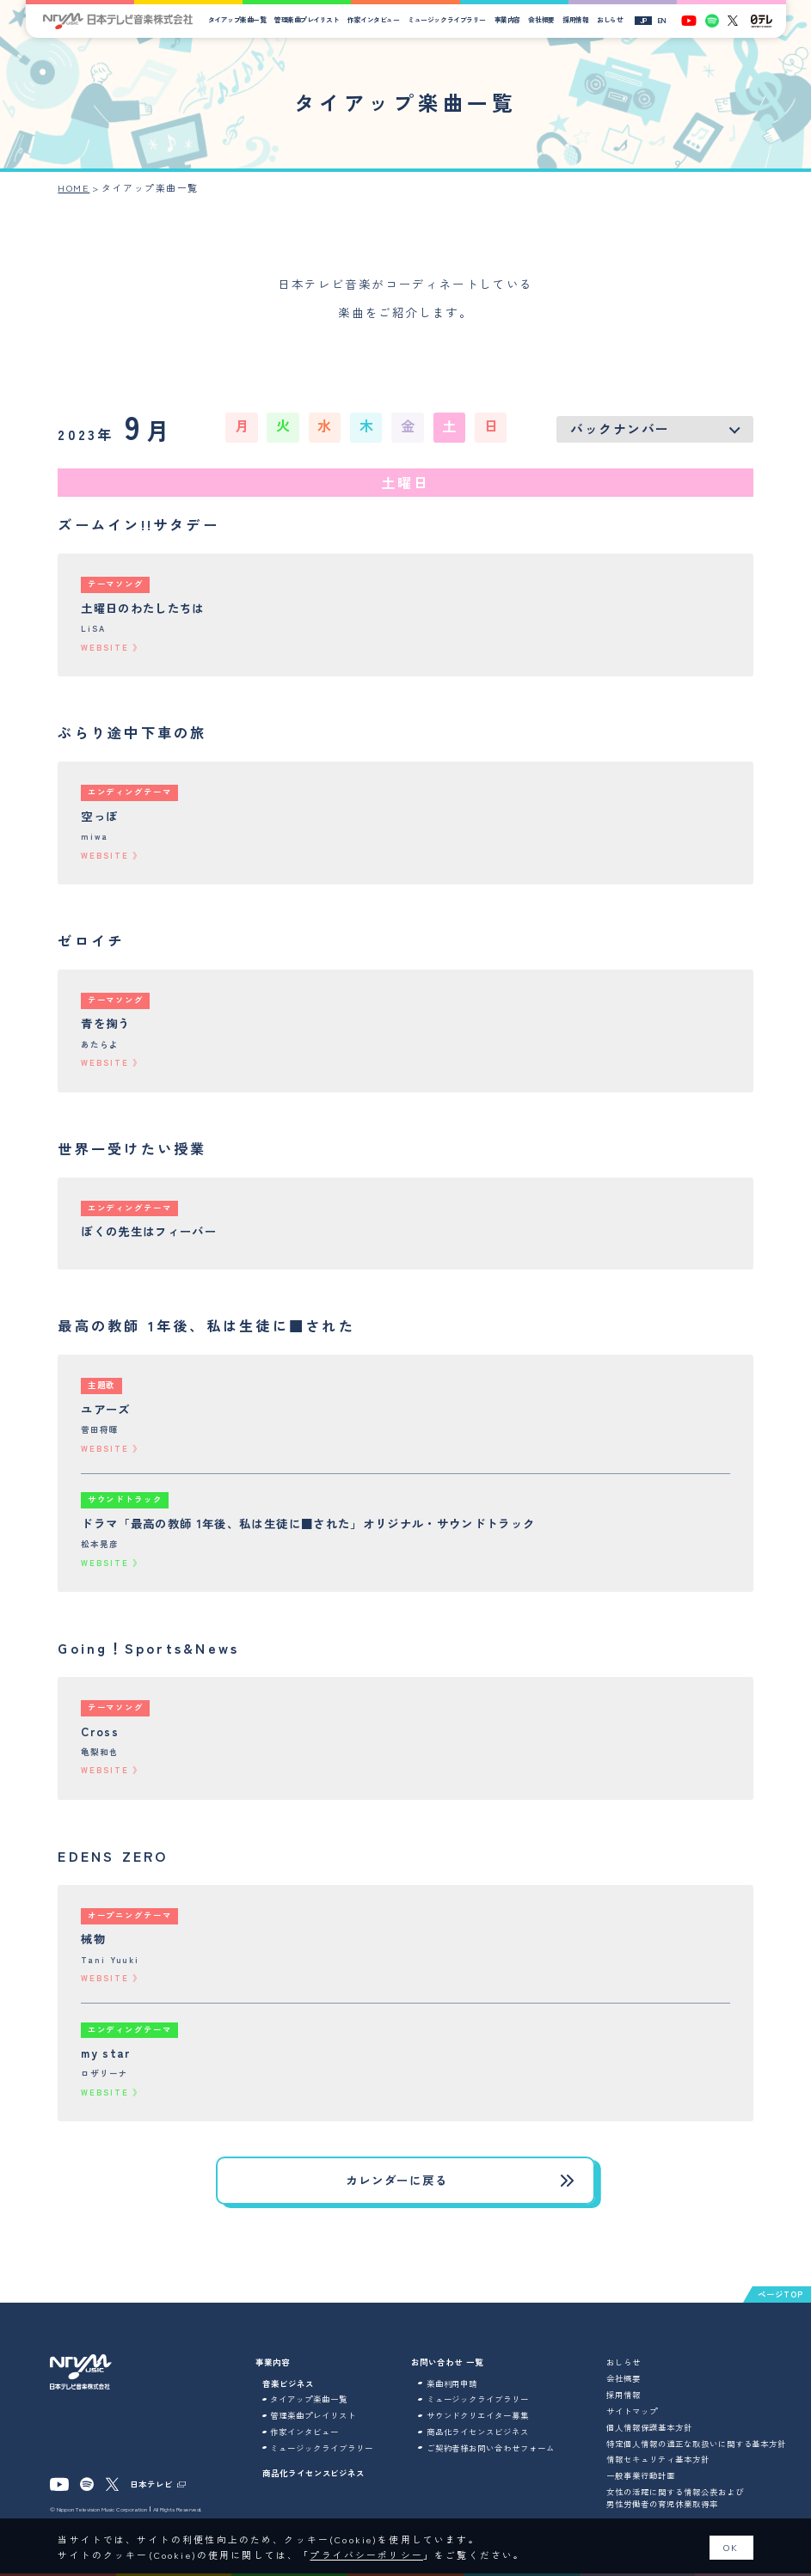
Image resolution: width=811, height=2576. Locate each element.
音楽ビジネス (288, 2383)
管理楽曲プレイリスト (306, 19)
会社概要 (541, 19)
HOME (73, 187)
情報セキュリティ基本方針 (657, 2459)
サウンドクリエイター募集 (478, 2415)
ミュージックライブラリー (446, 19)
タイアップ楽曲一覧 (237, 19)
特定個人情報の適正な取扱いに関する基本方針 (696, 2444)
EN (662, 20)
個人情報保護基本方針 (648, 2427)
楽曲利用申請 (452, 2383)
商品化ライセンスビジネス (313, 2473)
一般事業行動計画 (640, 2475)
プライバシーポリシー (366, 2554)
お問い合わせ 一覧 (447, 2362)
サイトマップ (632, 2411)
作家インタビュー (373, 19)
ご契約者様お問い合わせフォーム (491, 2448)
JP (643, 20)
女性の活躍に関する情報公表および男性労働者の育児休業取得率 (674, 2498)
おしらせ (610, 19)
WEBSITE (104, 647)
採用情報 (575, 19)
